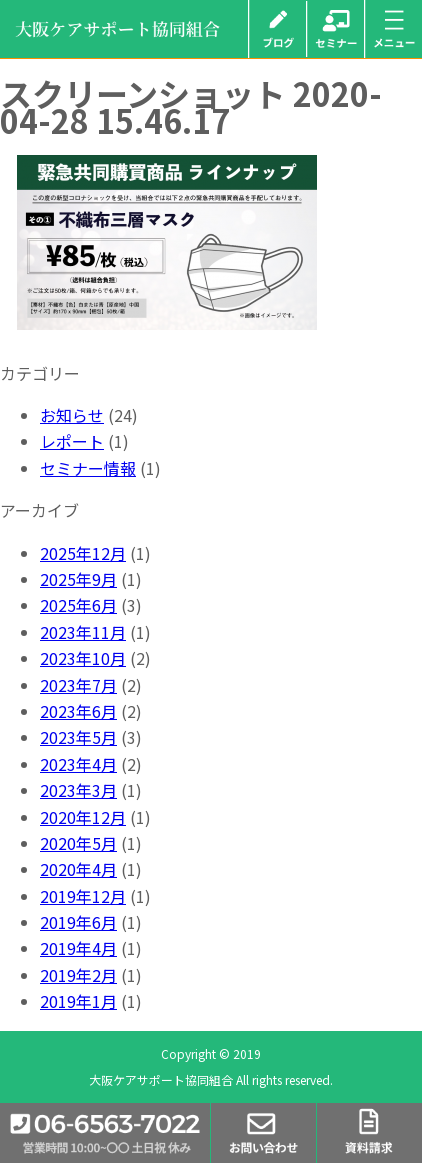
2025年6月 (78, 605)
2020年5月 (78, 843)
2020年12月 (83, 817)
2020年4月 (78, 869)
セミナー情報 (88, 468)
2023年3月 (78, 790)
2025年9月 (78, 579)
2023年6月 (78, 711)
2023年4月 (78, 764)
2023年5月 (78, 737)
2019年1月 (78, 1001)
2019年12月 (83, 896)
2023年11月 (83, 632)
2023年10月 (83, 658)
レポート (72, 441)
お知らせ (72, 415)
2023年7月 (78, 685)
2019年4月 (78, 948)
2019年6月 (78, 922)
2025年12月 (83, 553)
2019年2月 (78, 975)
